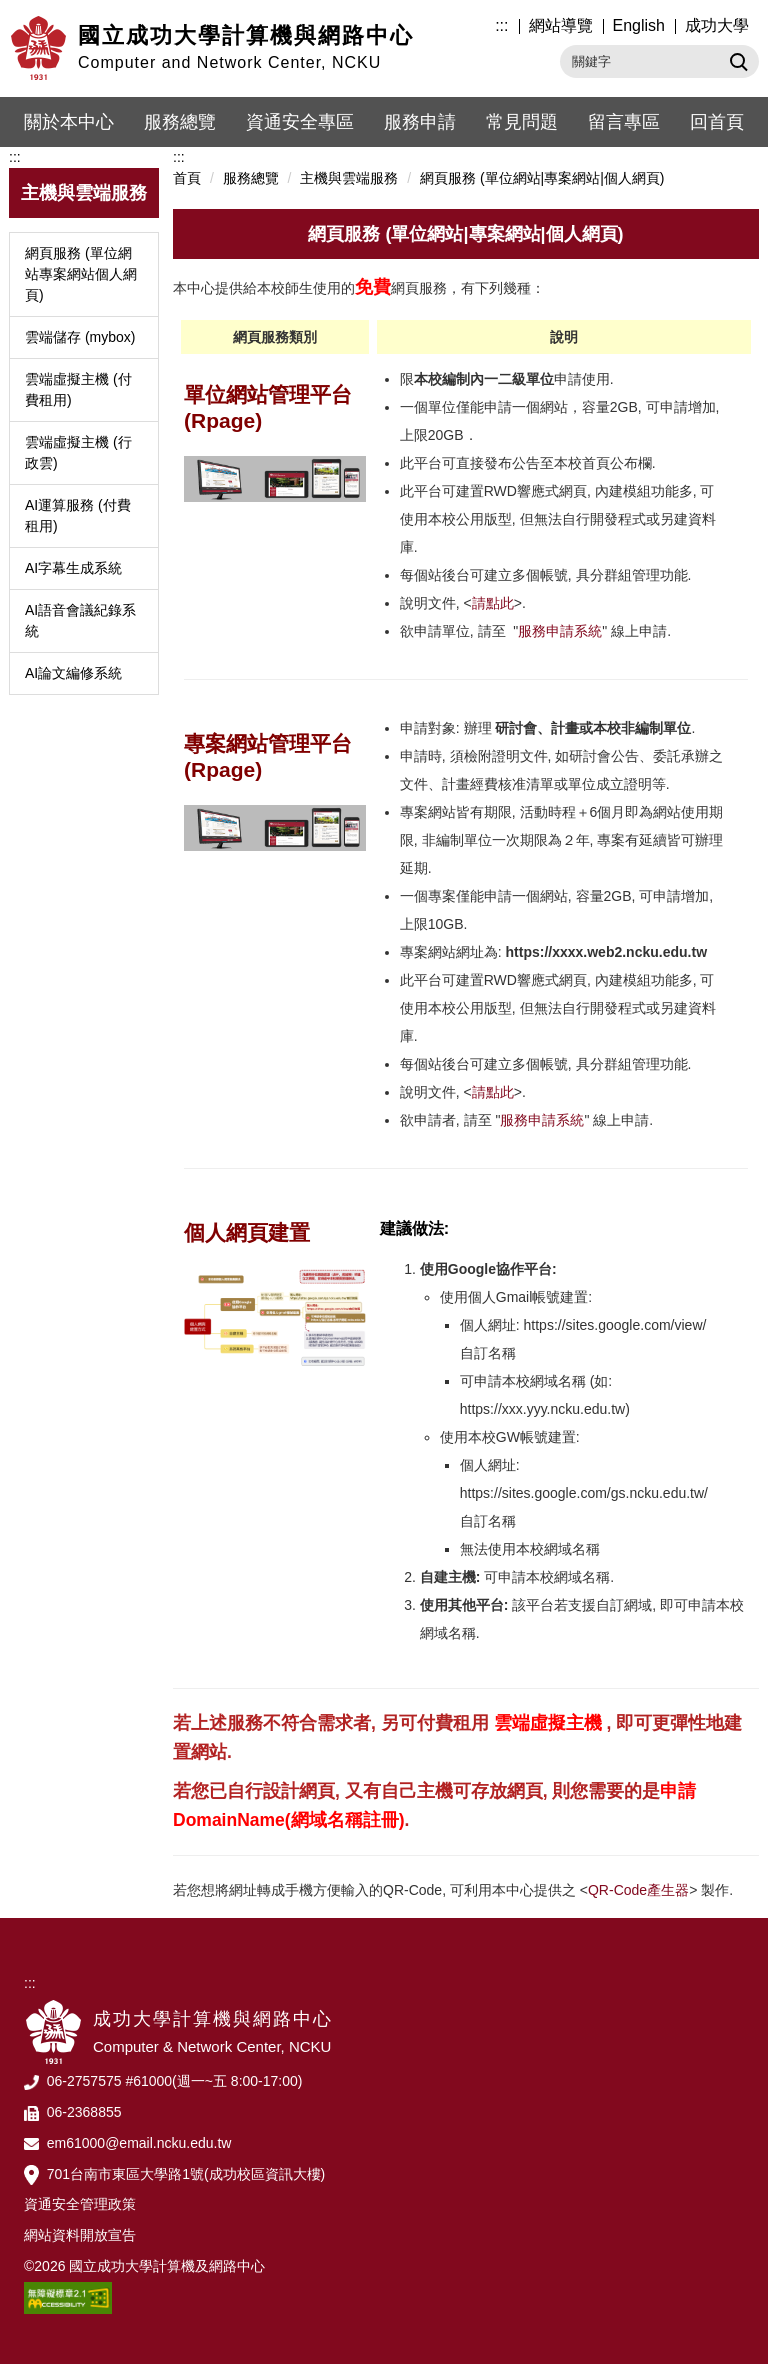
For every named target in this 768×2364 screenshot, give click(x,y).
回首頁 (717, 122)
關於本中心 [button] (69, 122)
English (639, 25)
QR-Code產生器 (638, 1890)
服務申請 (420, 122)
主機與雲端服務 (349, 178)
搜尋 (736, 61)
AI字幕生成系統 (73, 568)
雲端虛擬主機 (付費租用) (78, 389)
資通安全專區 (300, 122)
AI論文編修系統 (73, 673)
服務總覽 (180, 122)
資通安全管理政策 (80, 2204)
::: (501, 25)
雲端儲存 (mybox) (80, 337)
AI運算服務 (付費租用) (78, 515)
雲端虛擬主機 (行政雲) (78, 452)
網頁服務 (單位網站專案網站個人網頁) (81, 274)
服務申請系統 (560, 631)
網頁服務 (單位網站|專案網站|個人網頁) (542, 178)
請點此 (493, 603)
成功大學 (717, 25)
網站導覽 (561, 25)
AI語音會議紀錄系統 (80, 620)
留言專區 (624, 122)
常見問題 (522, 122)
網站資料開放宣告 (80, 2235)
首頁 (187, 178)
